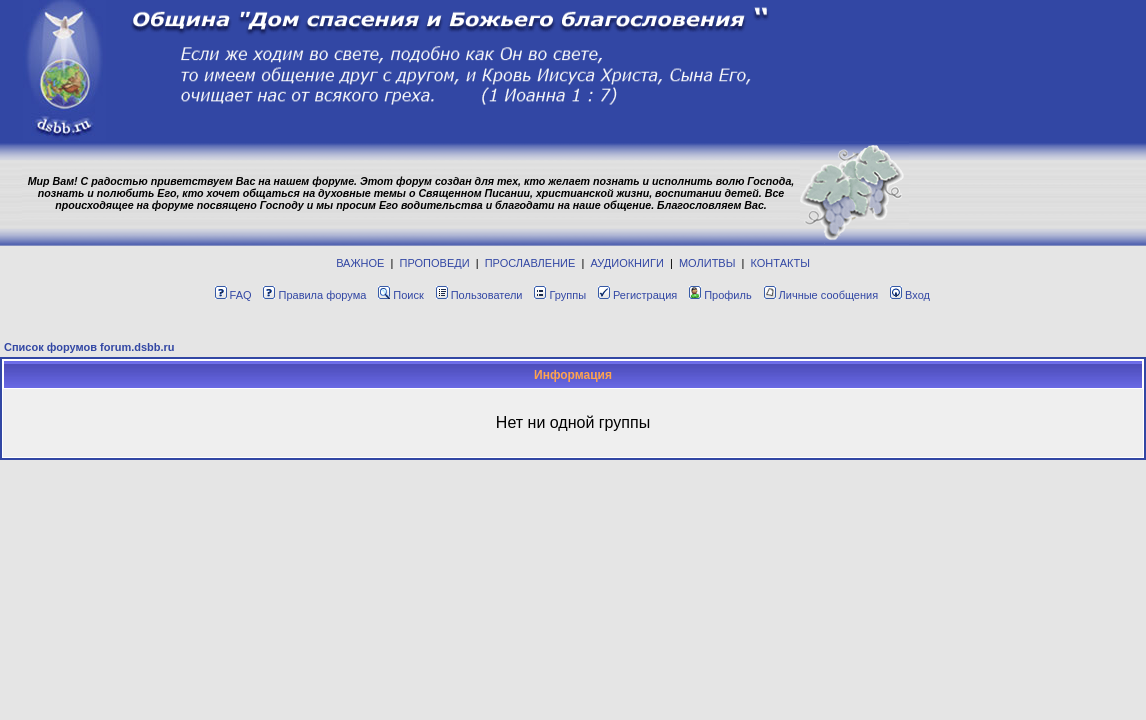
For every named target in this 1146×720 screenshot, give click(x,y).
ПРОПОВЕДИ (435, 263)
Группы (560, 295)
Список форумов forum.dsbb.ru (89, 347)
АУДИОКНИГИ (626, 263)
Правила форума (314, 295)
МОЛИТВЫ (707, 263)
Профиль (720, 295)
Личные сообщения (821, 295)
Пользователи (479, 295)
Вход (910, 295)
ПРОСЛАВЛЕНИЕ (530, 263)
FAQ (233, 295)
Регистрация (637, 295)
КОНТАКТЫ (780, 263)
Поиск (400, 295)
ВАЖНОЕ (360, 263)
